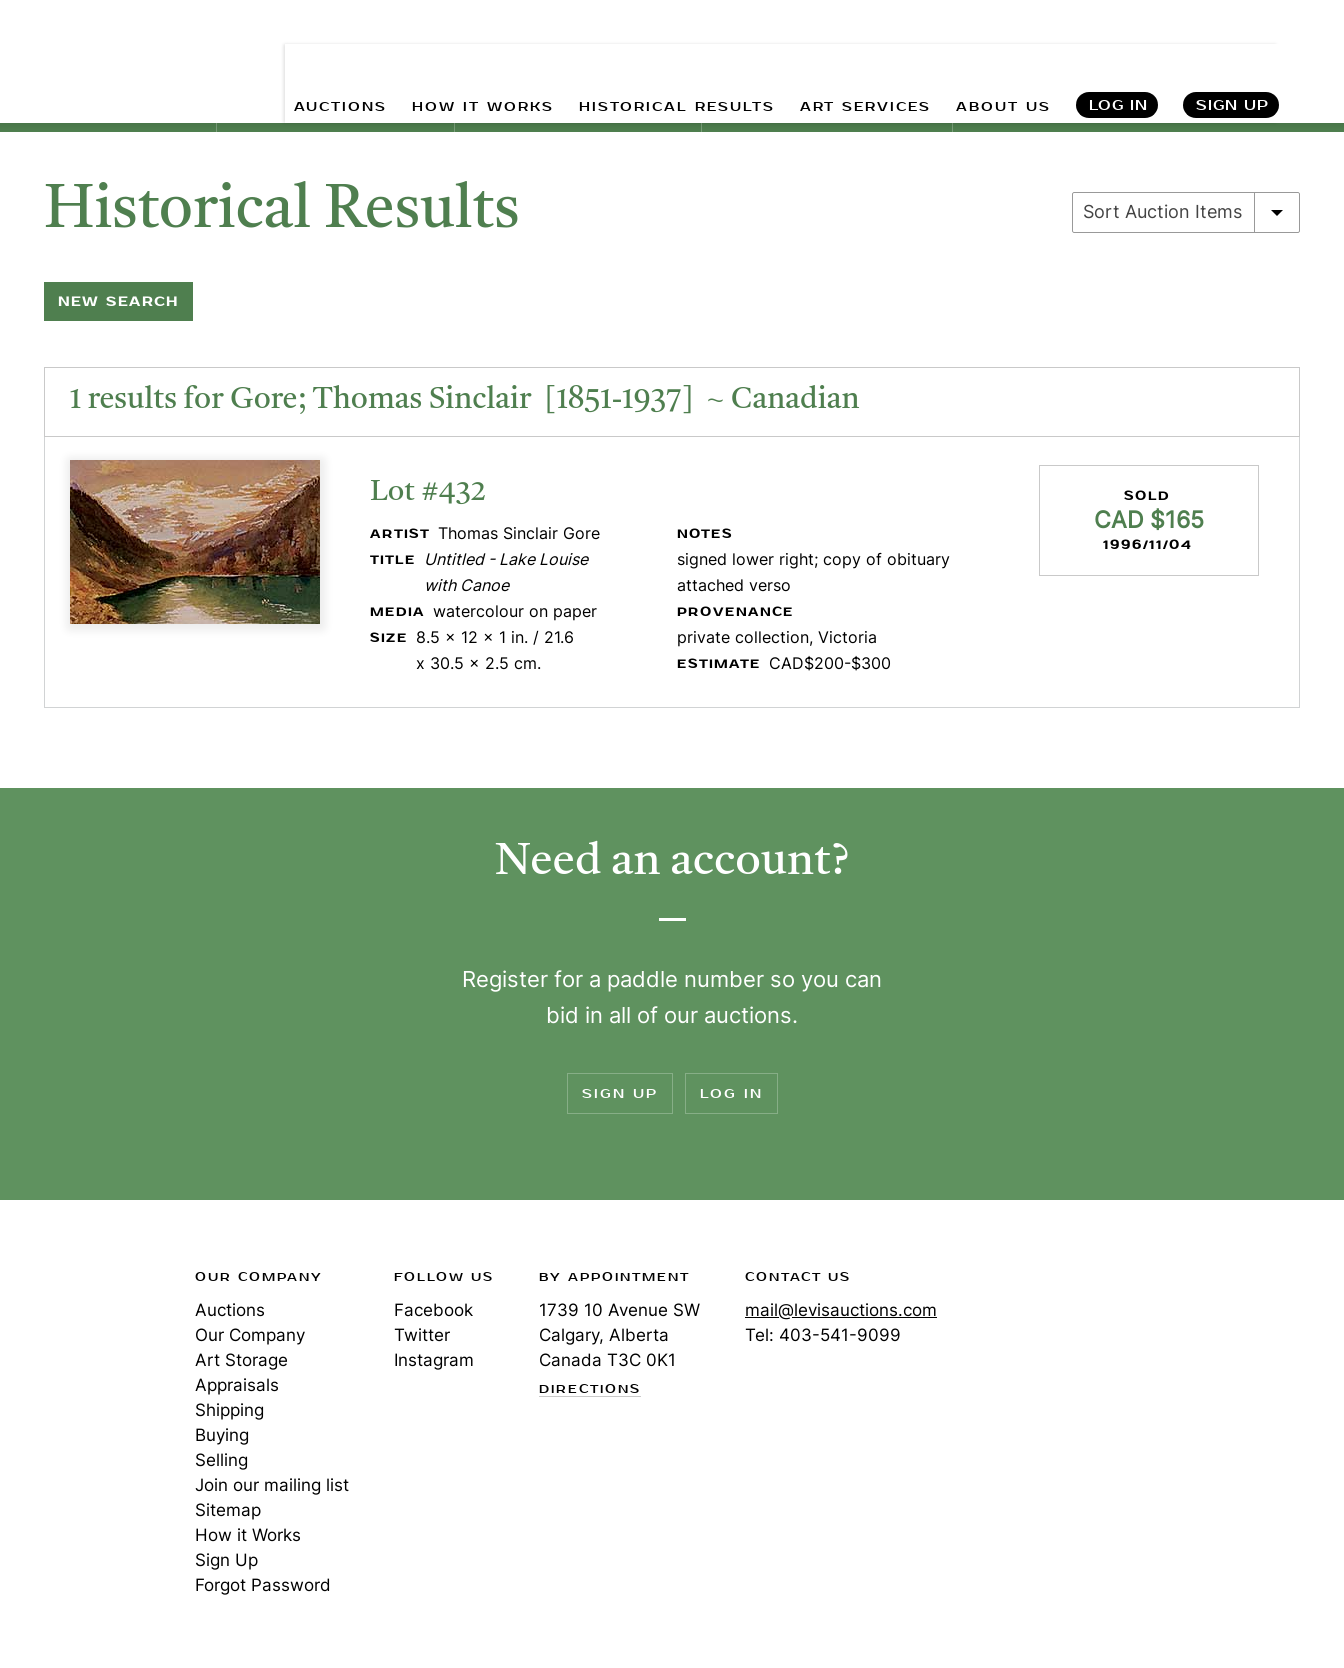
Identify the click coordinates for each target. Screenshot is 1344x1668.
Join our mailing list (272, 1485)
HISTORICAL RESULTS (677, 60)
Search (1310, 60)
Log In (1118, 60)
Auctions (230, 1310)
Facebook (433, 1310)
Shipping (229, 1410)
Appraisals (237, 1385)
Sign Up (1232, 60)
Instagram (434, 1360)
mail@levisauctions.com (841, 1310)
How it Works (248, 1535)
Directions (590, 1390)
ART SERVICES (865, 60)
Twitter (422, 1335)
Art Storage (241, 1360)
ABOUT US (1003, 60)
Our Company (250, 1335)
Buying (222, 1435)
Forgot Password (263, 1585)
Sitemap (228, 1510)
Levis (85, 1348)
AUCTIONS (340, 60)
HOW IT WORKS (483, 60)
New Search (118, 301)
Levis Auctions (90, 43)
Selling (221, 1460)
